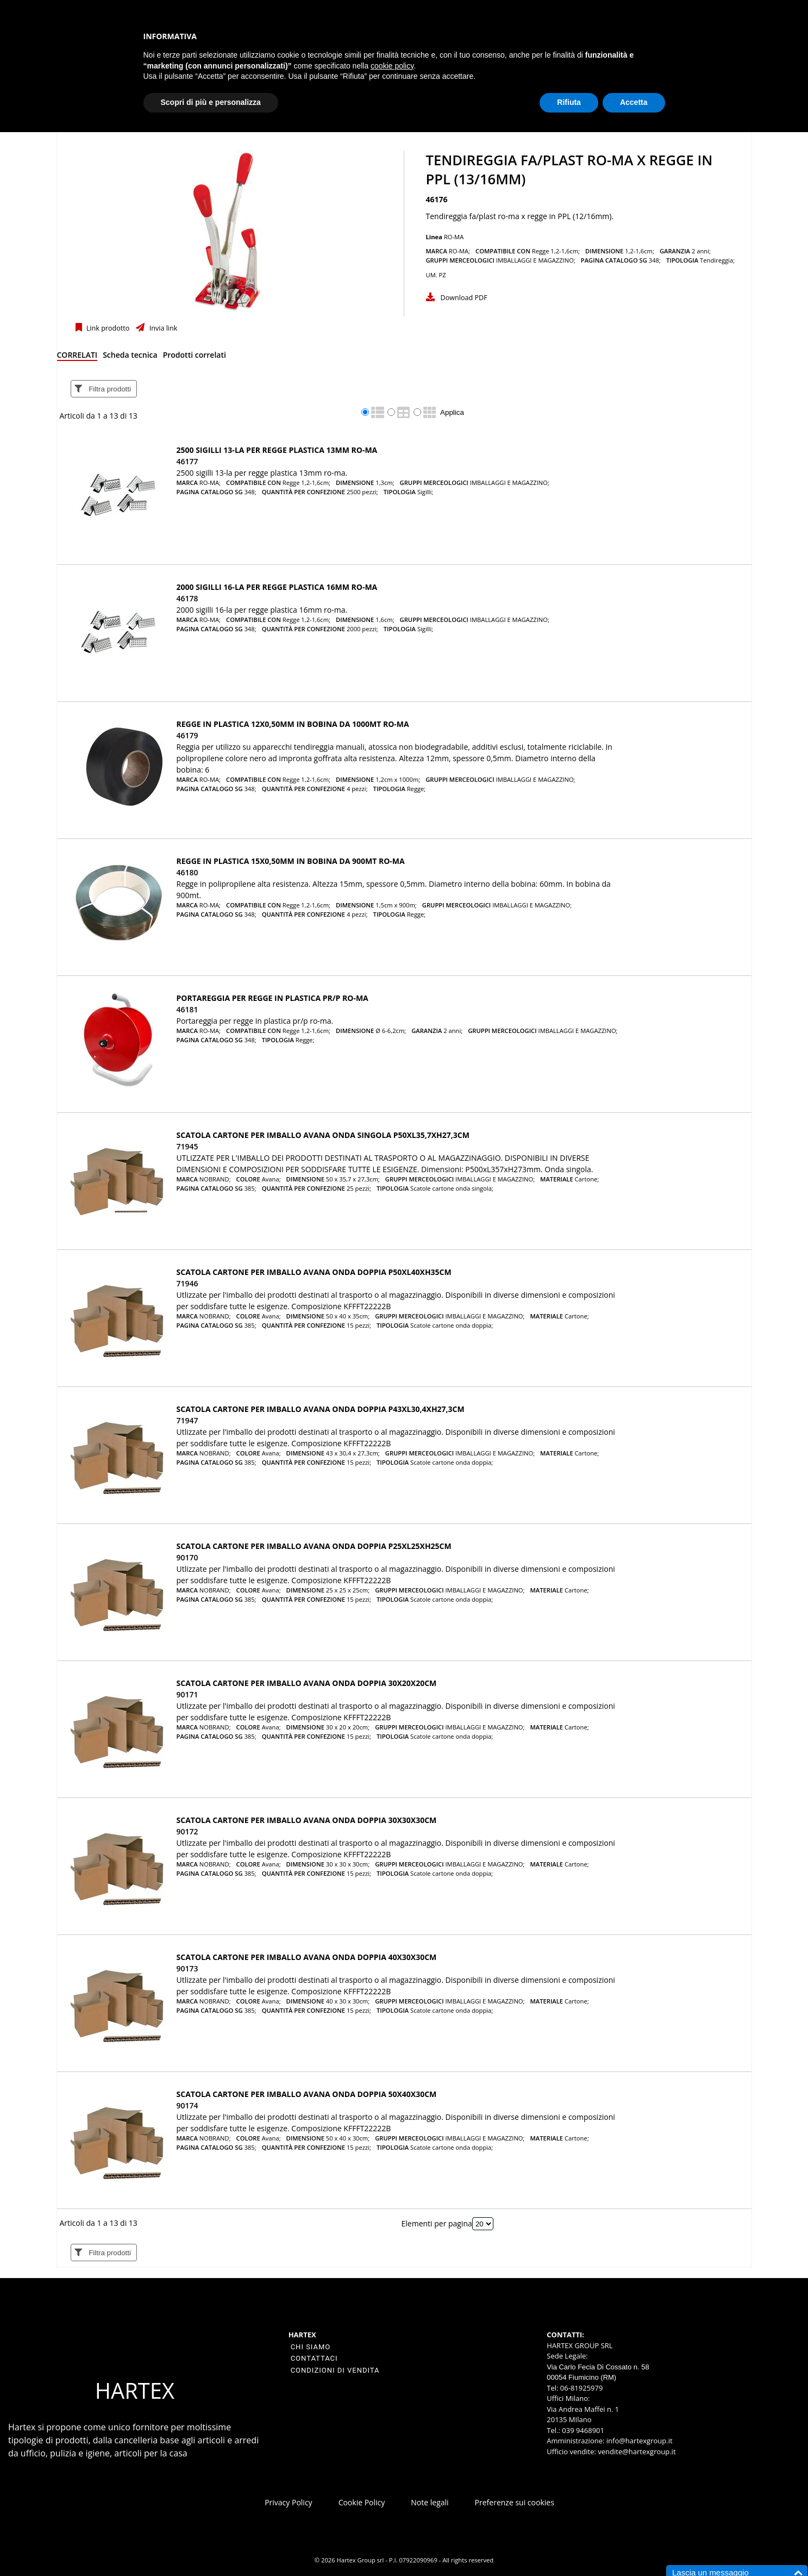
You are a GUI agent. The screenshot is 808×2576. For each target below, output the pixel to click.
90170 (187, 1557)
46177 (187, 461)
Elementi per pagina (437, 2223)
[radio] (365, 412)
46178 (187, 598)
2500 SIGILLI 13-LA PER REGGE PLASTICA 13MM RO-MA (277, 450)
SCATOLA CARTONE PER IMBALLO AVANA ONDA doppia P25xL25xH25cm (314, 1546)
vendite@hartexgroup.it (636, 2451)
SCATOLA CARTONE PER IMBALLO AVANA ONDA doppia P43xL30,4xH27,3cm (321, 1409)
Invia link (162, 328)
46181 (187, 1009)
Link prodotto (107, 328)
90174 (187, 2105)
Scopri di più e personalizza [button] (211, 102)
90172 (187, 1831)
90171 (187, 1694)
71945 (187, 1146)
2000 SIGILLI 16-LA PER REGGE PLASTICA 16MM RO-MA (277, 587)
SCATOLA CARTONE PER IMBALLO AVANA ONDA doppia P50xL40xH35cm (314, 1272)
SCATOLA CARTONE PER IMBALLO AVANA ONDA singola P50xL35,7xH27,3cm (323, 1135)
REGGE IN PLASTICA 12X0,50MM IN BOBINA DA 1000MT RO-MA (293, 724)
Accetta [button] (634, 102)
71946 (187, 1283)
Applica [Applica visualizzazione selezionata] (452, 412)
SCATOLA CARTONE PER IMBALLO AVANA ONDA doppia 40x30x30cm (307, 1957)
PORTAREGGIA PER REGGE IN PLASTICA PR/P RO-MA (272, 998)
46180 (187, 872)
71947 (187, 1420)
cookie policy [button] (392, 65)
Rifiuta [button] (569, 102)
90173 (187, 1968)
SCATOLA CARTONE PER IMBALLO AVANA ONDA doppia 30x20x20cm (307, 1683)
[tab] (77, 357)
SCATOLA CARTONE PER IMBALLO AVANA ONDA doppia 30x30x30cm (307, 1820)
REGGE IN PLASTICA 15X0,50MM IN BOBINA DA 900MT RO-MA (291, 861)
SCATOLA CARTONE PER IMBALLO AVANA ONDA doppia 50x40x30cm (307, 2094)
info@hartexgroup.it (638, 2441)
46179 (187, 735)
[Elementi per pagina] (482, 2223)
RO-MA (453, 237)
